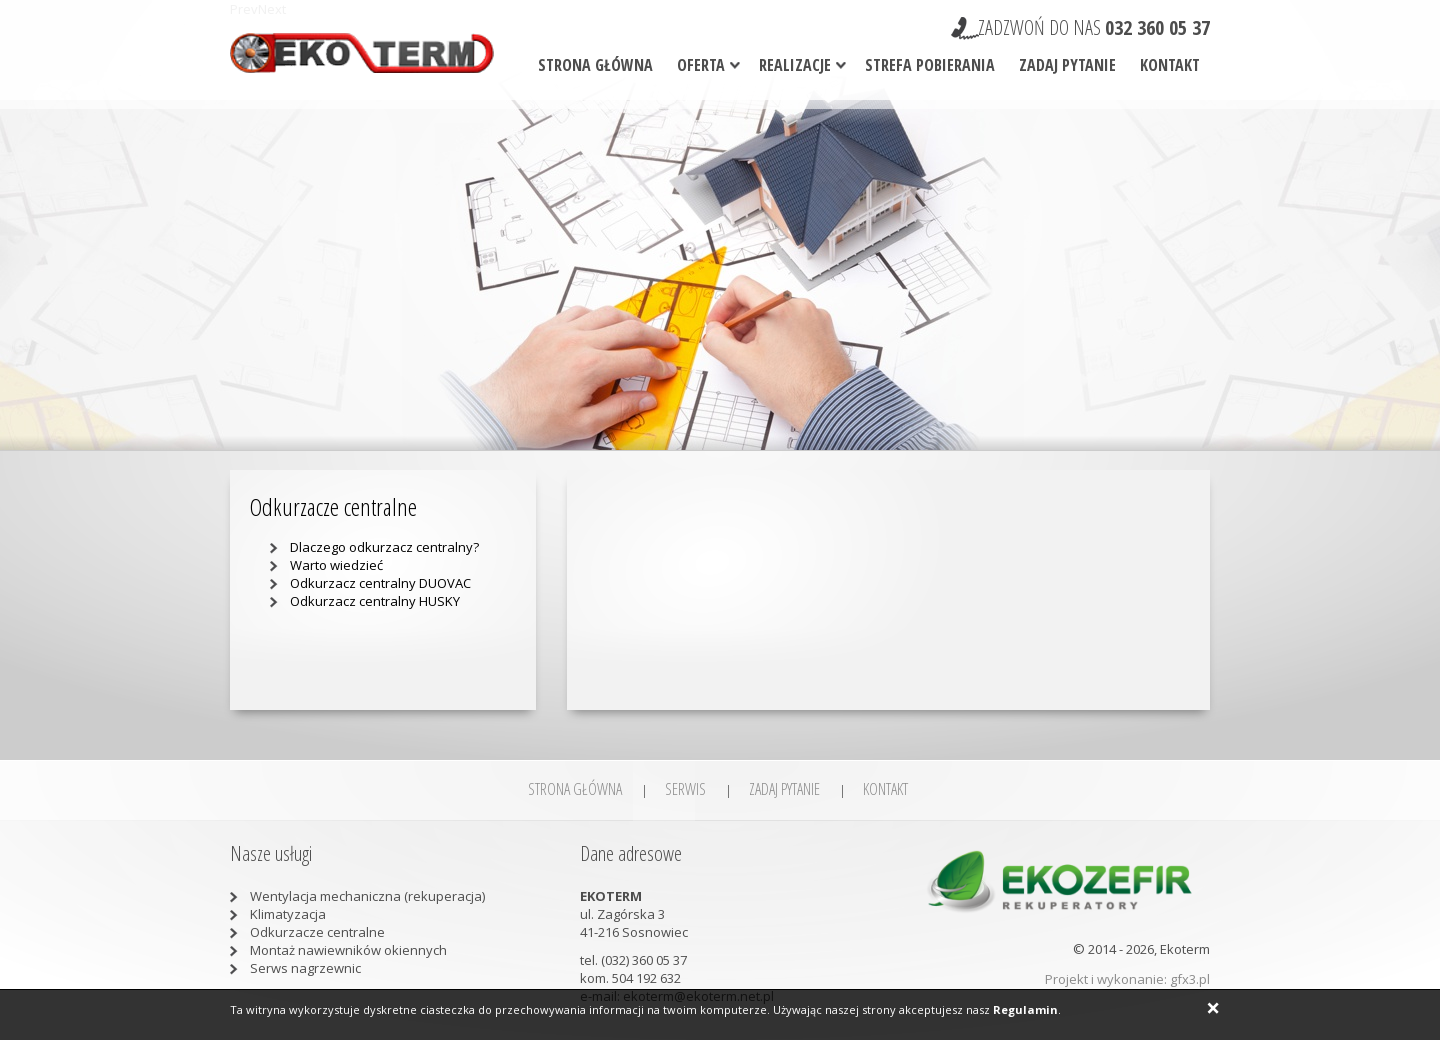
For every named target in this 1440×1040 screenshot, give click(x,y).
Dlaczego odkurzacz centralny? (384, 547)
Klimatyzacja (288, 914)
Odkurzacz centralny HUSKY (375, 601)
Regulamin (1025, 1009)
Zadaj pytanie (1067, 65)
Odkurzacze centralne (317, 932)
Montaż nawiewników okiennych (348, 950)
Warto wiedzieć (336, 565)
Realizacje (795, 65)
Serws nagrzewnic (305, 968)
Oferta (701, 65)
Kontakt (1170, 65)
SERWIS (685, 789)
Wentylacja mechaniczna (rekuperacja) (367, 896)
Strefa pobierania (930, 65)
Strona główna (595, 65)
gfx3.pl (1190, 979)
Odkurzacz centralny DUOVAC (380, 583)
